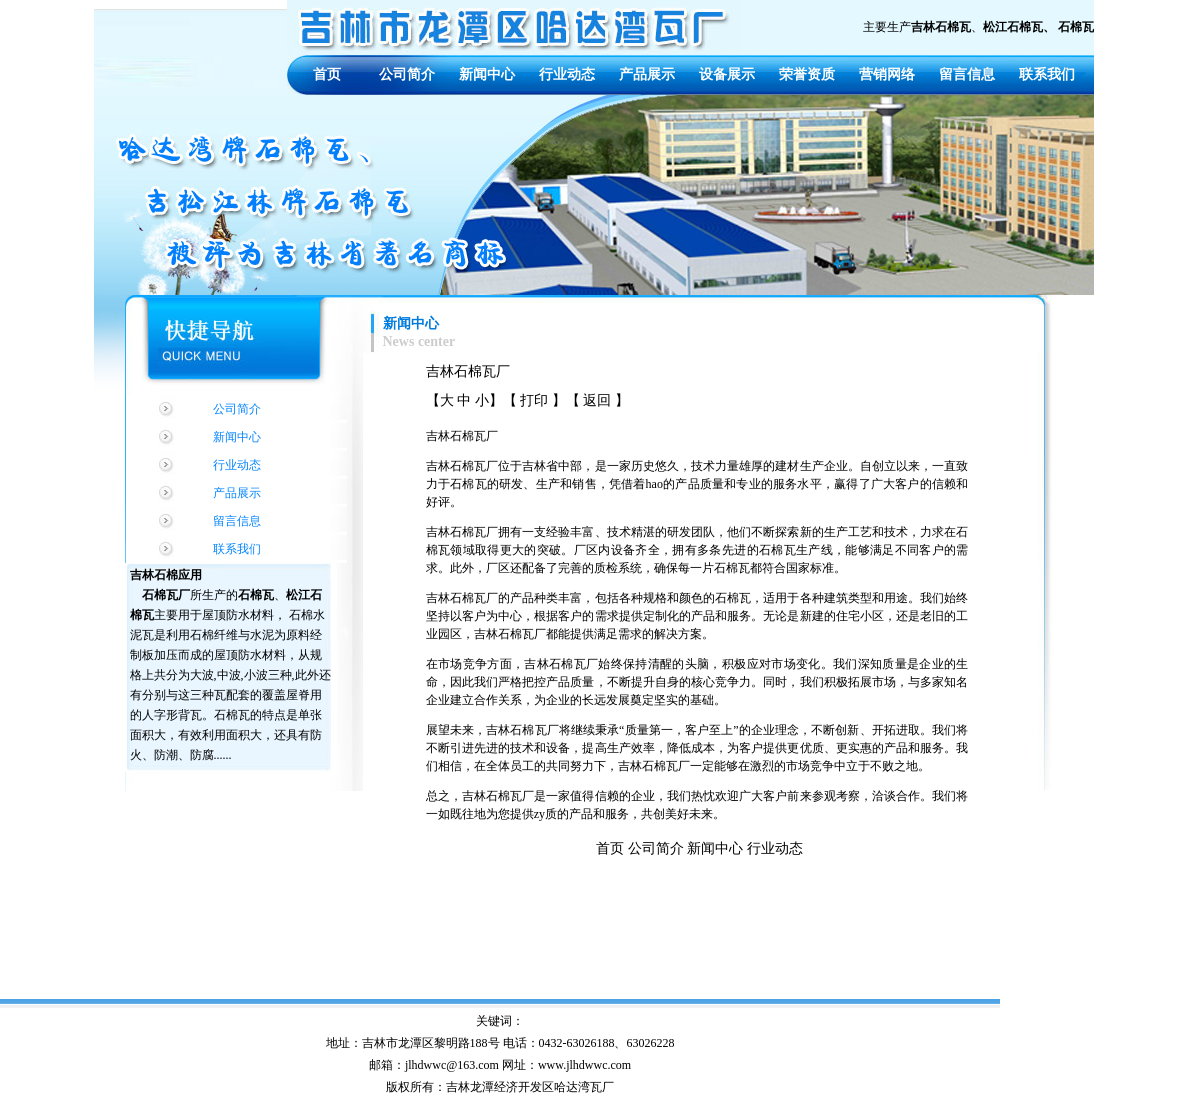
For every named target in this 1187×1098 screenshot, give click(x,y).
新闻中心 (487, 74)
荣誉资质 (807, 74)
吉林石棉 (154, 575)
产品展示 (647, 74)
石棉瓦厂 (166, 595)
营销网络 (887, 74)
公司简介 (407, 74)
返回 (597, 400)
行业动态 (567, 74)
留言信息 (967, 74)
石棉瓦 (256, 595)
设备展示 (727, 74)
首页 (327, 74)
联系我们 (1047, 74)
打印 (534, 400)
